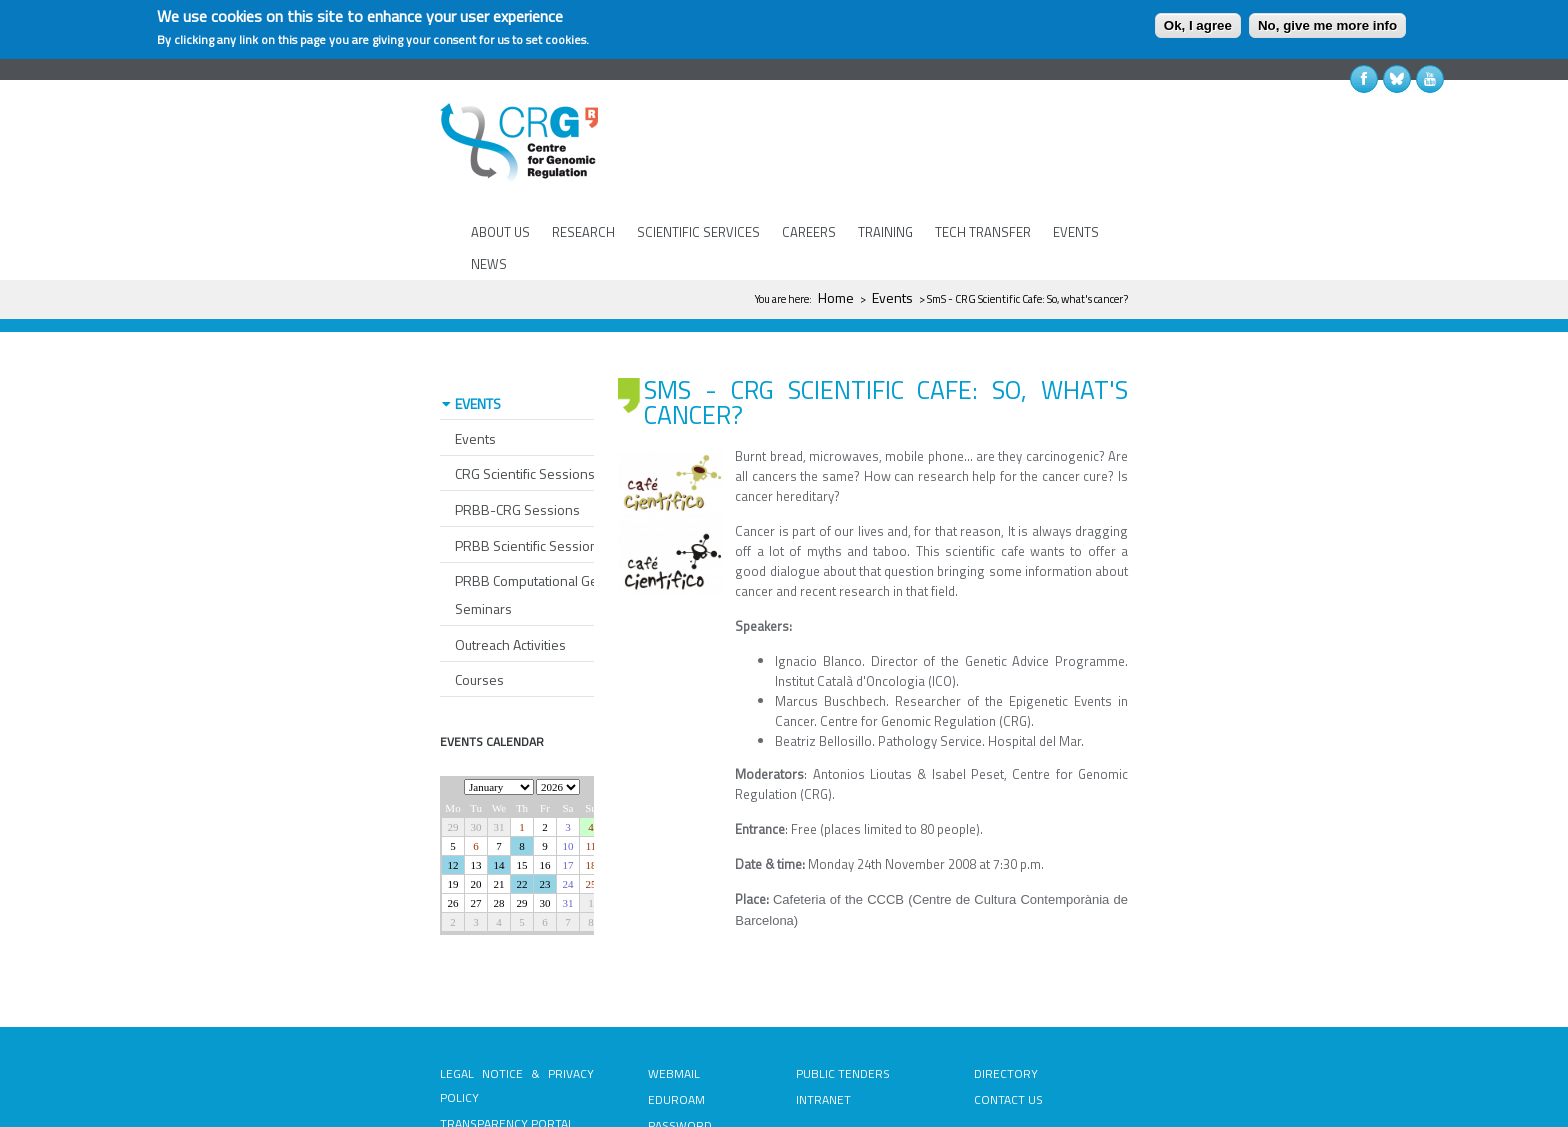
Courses (479, 620)
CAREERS (809, 232)
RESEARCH (583, 232)
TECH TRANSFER (983, 232)
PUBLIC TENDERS (843, 1014)
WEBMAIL (674, 1014)
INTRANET (823, 1040)
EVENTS (1076, 232)
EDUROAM (676, 1040)
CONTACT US (1008, 1040)
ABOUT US (500, 232)
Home (836, 297)
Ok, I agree (1198, 25)
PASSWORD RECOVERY (680, 1078)
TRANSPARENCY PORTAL (507, 1064)
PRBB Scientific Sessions (530, 486)
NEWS (489, 264)
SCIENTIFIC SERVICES (698, 232)
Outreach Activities (510, 585)
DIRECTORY (1006, 1014)
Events (892, 297)
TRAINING (885, 232)
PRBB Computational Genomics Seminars (548, 535)
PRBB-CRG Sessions (517, 450)
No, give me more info (1327, 25)
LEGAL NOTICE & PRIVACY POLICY (517, 1026)
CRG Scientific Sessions (525, 414)
